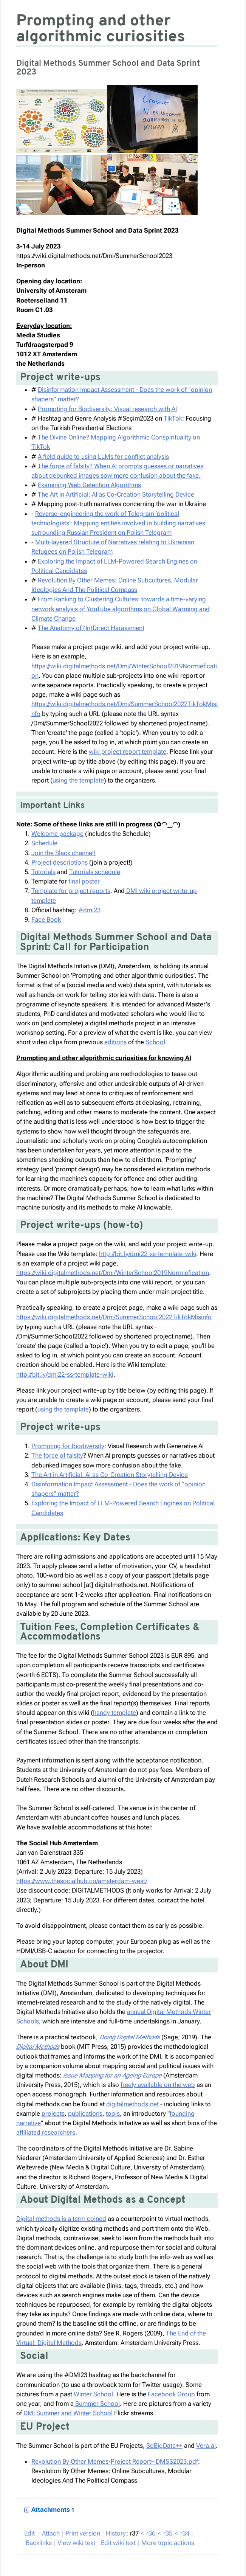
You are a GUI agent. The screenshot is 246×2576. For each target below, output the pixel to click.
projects (53, 2113)
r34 (184, 2533)
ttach (51, 2533)
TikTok (173, 418)
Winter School (93, 2394)
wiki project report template (127, 751)
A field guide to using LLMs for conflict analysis (103, 456)
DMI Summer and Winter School (68, 2413)
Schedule (44, 843)
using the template (78, 780)
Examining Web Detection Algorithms (89, 485)
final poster (84, 881)
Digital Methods (37, 2046)
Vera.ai (206, 2445)
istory (116, 2533)
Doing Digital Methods (129, 2037)
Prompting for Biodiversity (67, 1446)
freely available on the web (158, 2084)
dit (30, 2533)
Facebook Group (171, 2394)
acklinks (39, 2542)
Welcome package (57, 833)
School (155, 1042)
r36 (150, 2533)
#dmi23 (89, 910)
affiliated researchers (45, 2132)
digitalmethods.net (132, 2104)
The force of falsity (57, 1455)
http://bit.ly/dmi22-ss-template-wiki (147, 1254)
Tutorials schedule (94, 872)
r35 (167, 2533)
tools (113, 2113)
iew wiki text (76, 2542)
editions (115, 1042)
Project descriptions (59, 862)
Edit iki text (118, 2542)
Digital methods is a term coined (61, 2218)
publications (85, 2113)
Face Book (46, 919)
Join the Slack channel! (63, 853)
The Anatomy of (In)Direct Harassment (91, 628)
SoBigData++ (164, 2445)
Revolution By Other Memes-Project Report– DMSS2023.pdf (114, 2461)
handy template (114, 1712)
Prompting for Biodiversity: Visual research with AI (107, 409)
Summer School (97, 2403)
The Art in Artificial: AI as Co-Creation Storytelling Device (116, 494)
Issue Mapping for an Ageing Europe (112, 2075)
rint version (82, 2533)
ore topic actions (167, 2542)
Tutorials (43, 872)
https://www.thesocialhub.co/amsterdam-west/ (81, 1881)
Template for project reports (70, 890)
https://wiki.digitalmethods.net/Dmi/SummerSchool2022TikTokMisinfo (114, 1317)
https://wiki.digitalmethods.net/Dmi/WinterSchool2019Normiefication (112, 1272)
